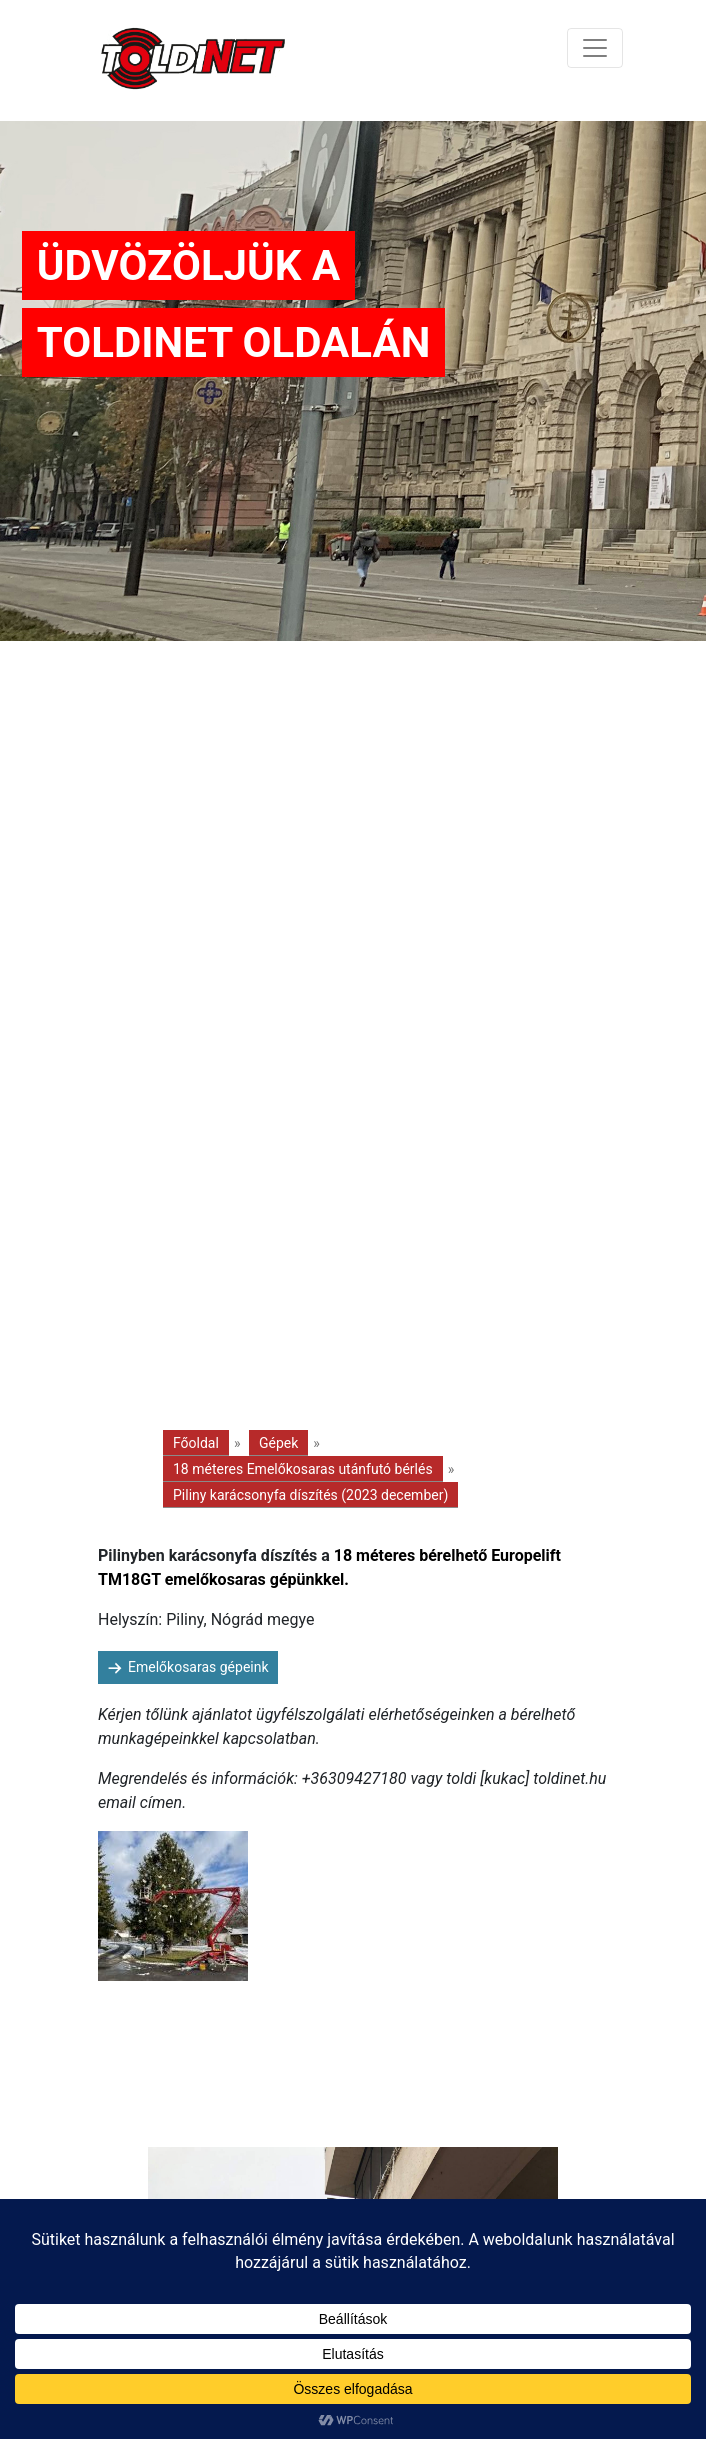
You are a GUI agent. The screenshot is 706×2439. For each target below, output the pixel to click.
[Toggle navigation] (595, 48)
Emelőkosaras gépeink (198, 1667)
